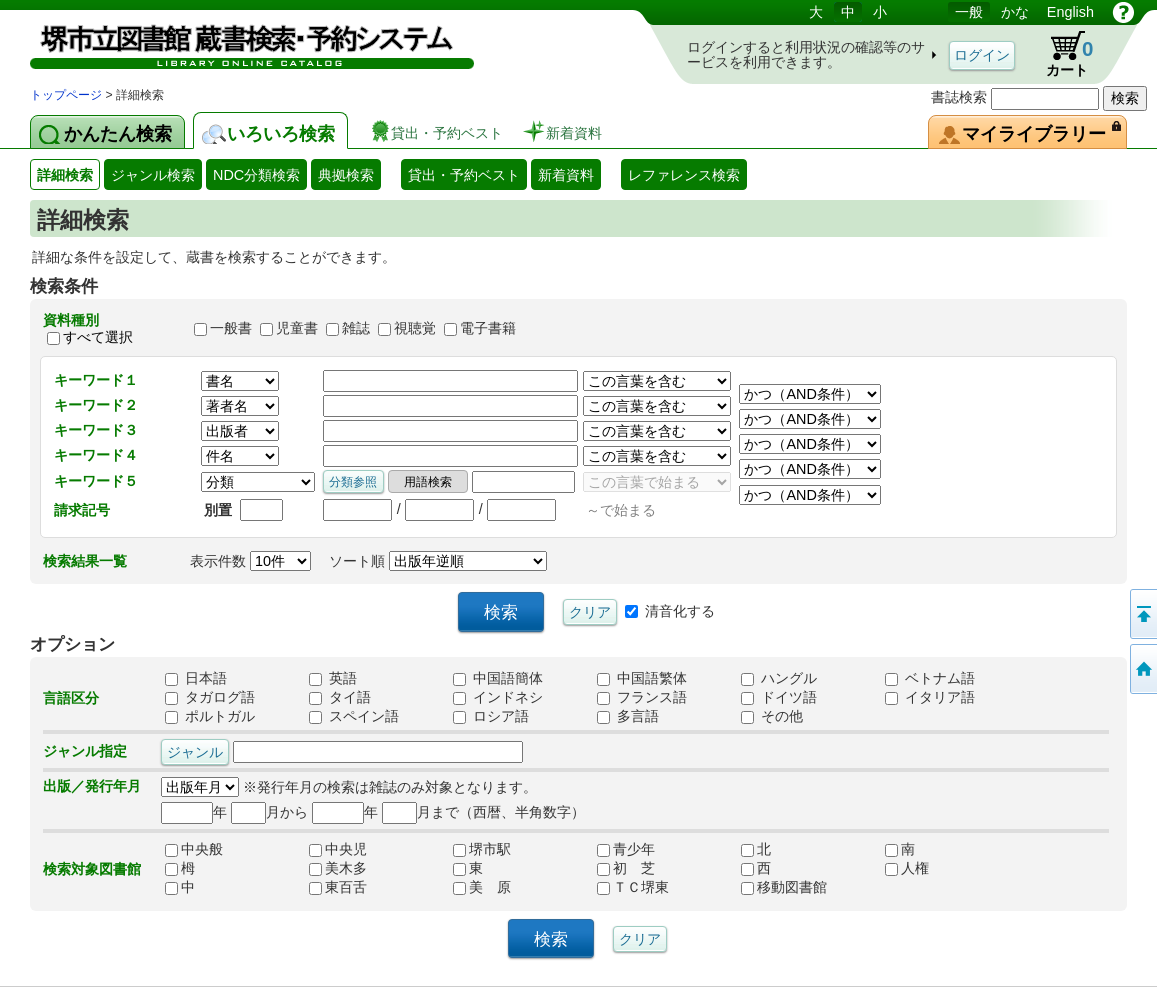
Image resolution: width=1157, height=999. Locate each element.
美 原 (482, 887)
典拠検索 (346, 175)
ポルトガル (210, 716)
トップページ (66, 95)
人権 (907, 868)
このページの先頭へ (1142, 614)
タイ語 (340, 697)
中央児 (338, 849)
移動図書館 (784, 887)
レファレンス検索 (684, 175)
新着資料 (566, 175)
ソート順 (438, 561)
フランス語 (642, 697)
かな (1015, 12)
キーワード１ (96, 380)
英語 (333, 678)
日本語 (196, 678)
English (1070, 12)
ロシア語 (491, 716)
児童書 (297, 329)
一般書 (231, 329)
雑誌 (356, 329)
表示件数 (250, 561)
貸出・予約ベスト (464, 175)
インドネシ (498, 697)
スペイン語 (354, 716)
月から (269, 812)
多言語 (628, 716)
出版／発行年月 (92, 786)
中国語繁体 (642, 678)
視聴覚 (415, 329)
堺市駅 (482, 849)
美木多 (338, 868)
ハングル (779, 678)
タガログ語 (210, 697)
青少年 (626, 849)
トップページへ (1142, 669)
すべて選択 (98, 337)
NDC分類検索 (256, 175)
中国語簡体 (498, 678)
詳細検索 (65, 175)
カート (1060, 54)
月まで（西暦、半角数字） (483, 812)
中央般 (194, 849)
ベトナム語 (930, 678)
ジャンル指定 (85, 751)
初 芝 (626, 868)
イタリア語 (930, 697)
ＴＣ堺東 (633, 887)
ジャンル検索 (153, 175)
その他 (772, 716)
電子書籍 (488, 329)
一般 (969, 12)
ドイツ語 (779, 697)
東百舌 (338, 887)
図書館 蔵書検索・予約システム (240, 42)
